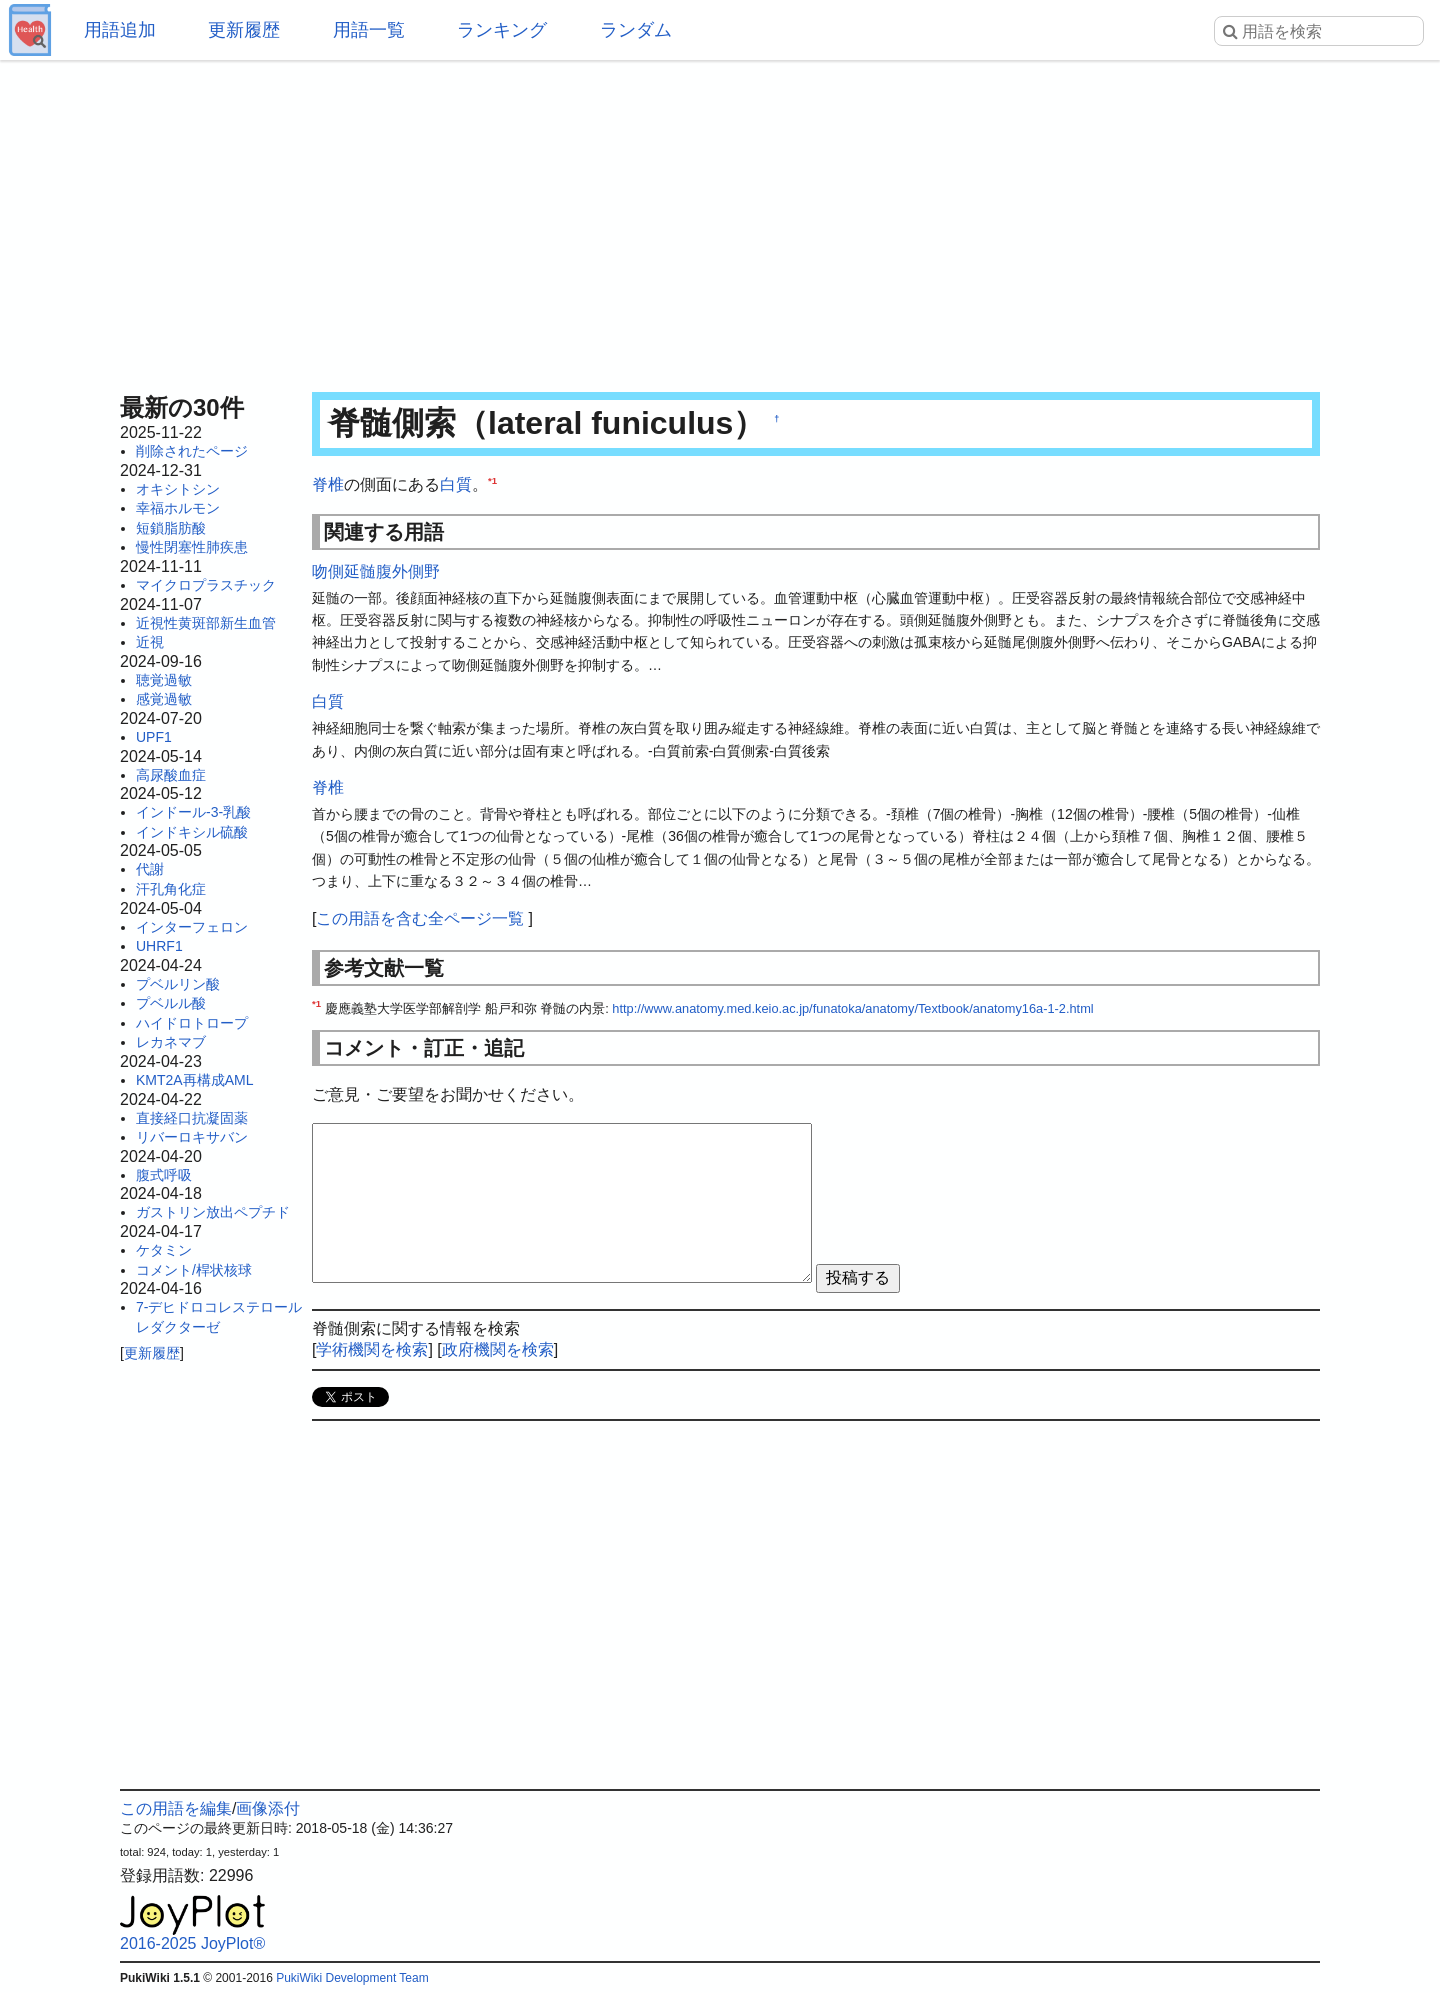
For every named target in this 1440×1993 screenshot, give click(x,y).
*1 (492, 480)
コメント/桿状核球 (194, 1270)
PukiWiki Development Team (352, 1978)
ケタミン (164, 1250)
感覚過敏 (164, 699)
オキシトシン (178, 489)
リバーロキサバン (192, 1137)
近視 (150, 642)
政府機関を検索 (498, 1349)
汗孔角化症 (171, 889)
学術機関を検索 (372, 1349)
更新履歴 (244, 30)
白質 (456, 484)
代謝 (150, 869)
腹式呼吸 (164, 1175)
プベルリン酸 (178, 984)
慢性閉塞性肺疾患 (192, 547)
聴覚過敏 (164, 680)
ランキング (502, 30)
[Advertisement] (720, 220)
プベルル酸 (171, 1003)
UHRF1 (159, 946)
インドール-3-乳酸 (193, 812)
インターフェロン (192, 927)
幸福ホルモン (178, 508)
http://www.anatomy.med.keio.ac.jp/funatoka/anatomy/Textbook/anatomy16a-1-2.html (852, 1008)
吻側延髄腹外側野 (376, 571)
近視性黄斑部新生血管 (206, 623)
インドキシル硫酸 (192, 832)
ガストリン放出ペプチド (213, 1212)
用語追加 (120, 30)
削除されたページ (192, 451)
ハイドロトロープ (192, 1023)
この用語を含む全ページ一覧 (420, 918)
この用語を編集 (176, 1808)
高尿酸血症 (171, 775)
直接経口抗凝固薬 (192, 1118)
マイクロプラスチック (206, 585)
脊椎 (328, 484)
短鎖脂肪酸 (171, 528)
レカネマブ (171, 1042)
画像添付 (268, 1808)
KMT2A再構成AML (194, 1080)
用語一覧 (369, 30)
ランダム (636, 30)
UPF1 (154, 737)
